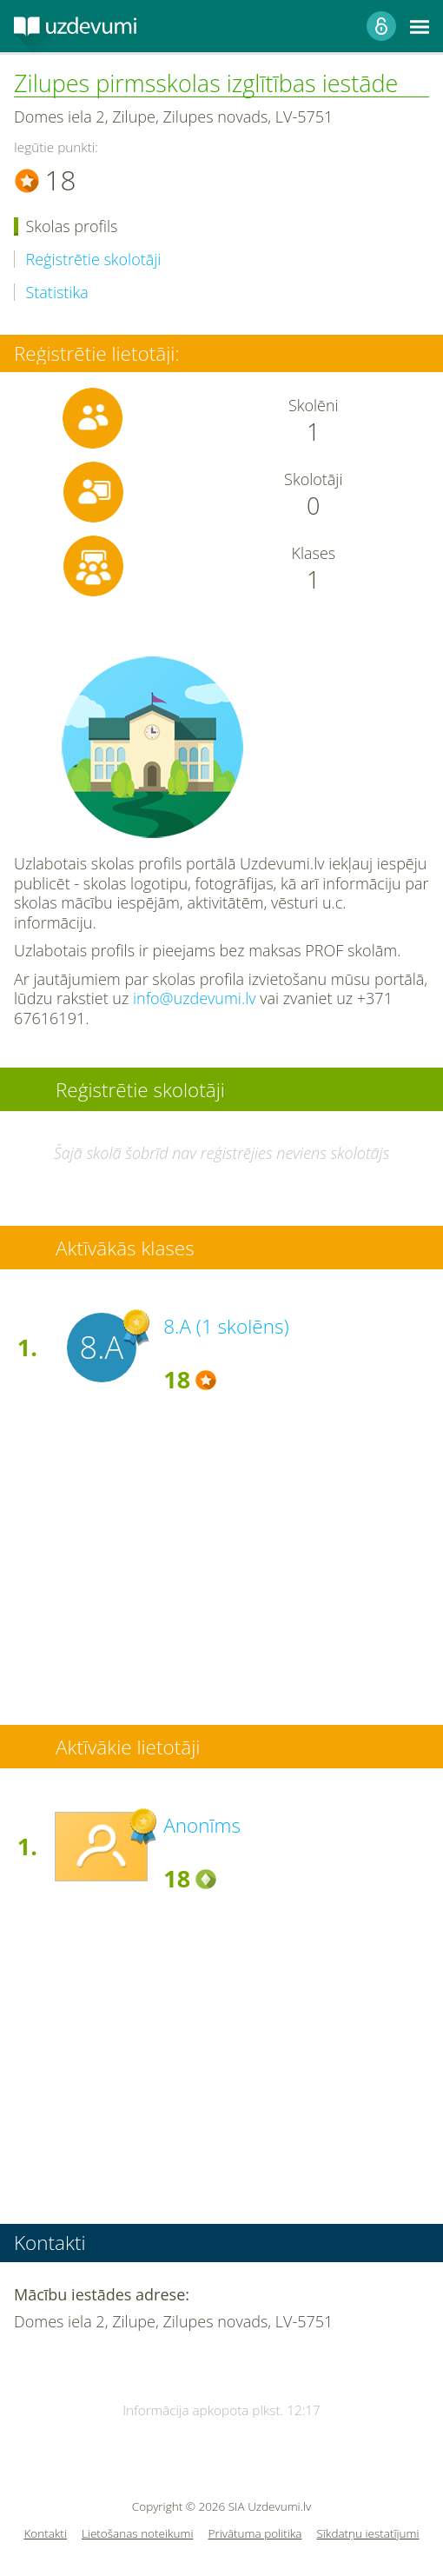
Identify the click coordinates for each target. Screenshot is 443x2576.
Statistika (57, 293)
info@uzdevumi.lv (194, 998)
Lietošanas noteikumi (138, 2533)
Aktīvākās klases (125, 1248)
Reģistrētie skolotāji (94, 260)
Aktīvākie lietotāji (128, 1747)
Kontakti (45, 2533)
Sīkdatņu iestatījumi (367, 2533)
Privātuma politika (255, 2533)
